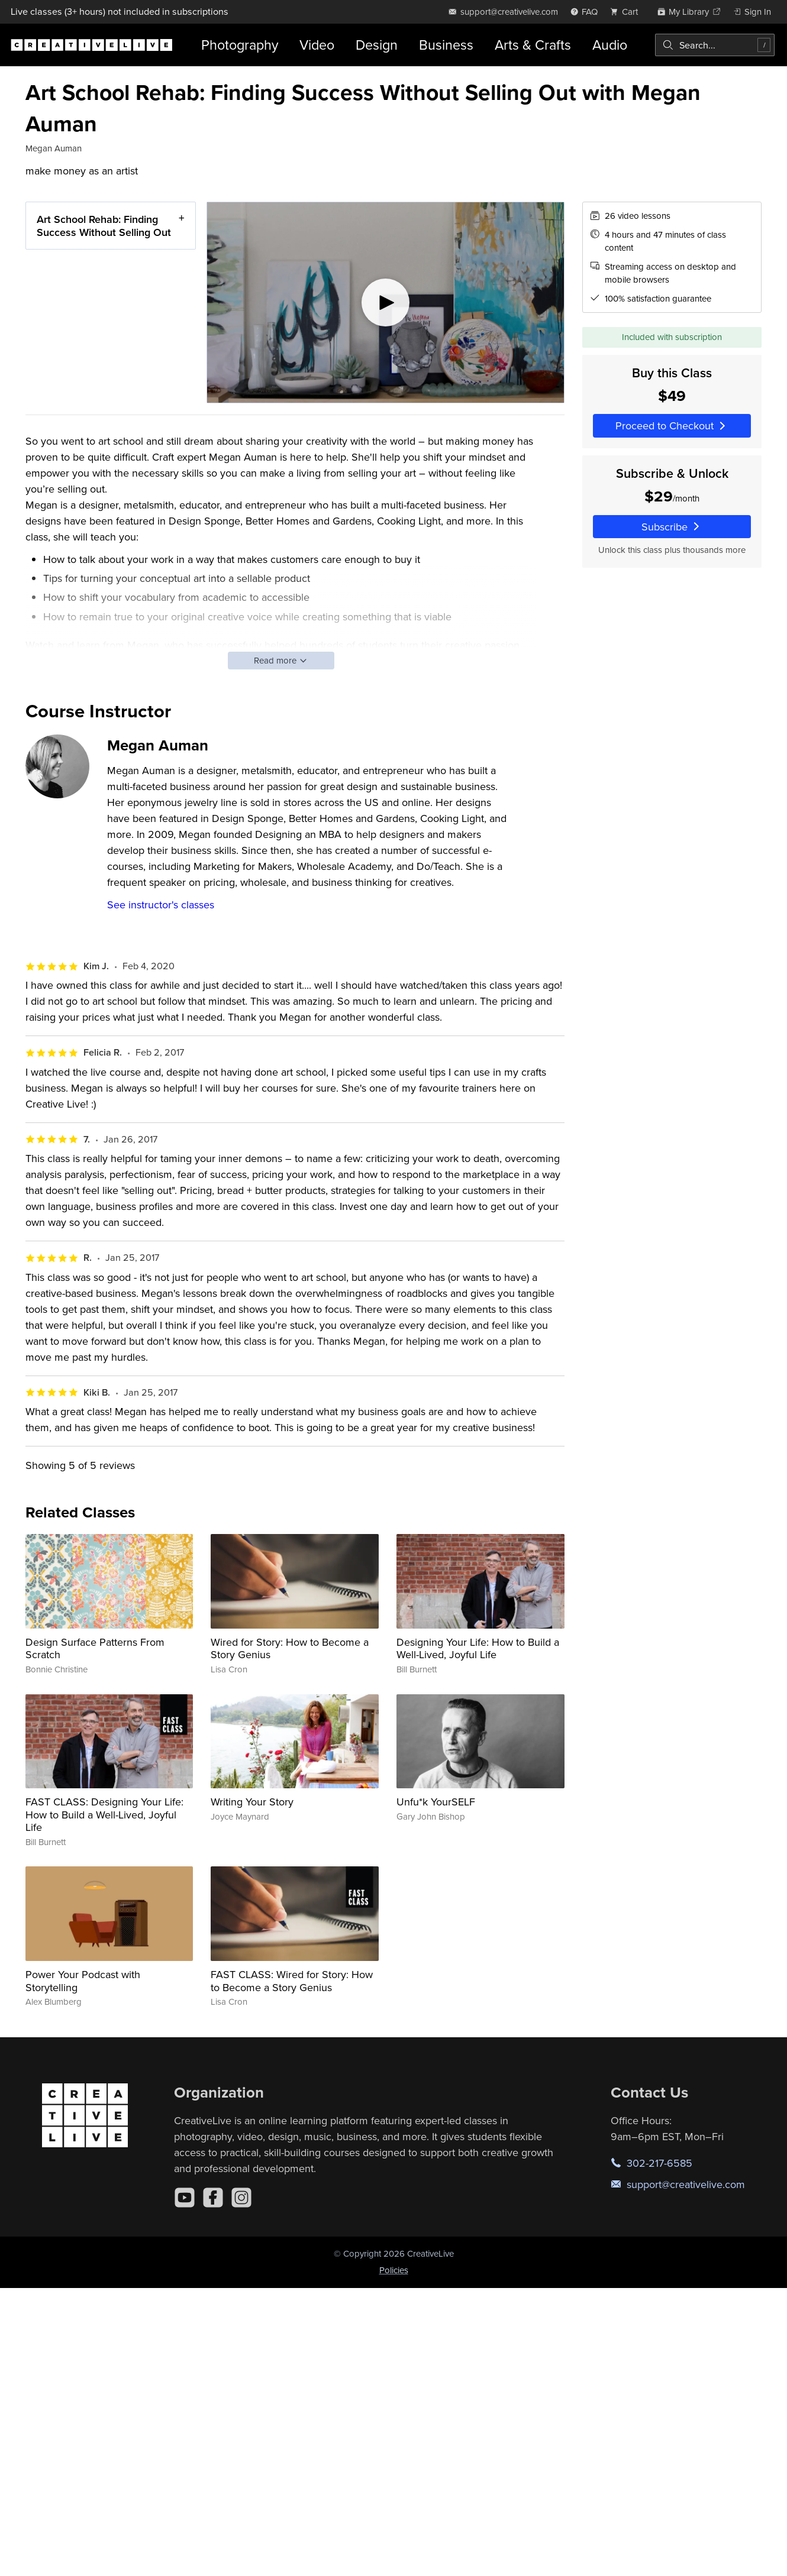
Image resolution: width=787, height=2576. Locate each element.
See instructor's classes (160, 904)
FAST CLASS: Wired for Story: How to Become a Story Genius (292, 1981)
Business (446, 44)
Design (377, 44)
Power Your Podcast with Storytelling (82, 1981)
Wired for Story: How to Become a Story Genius (290, 1648)
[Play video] (385, 302)
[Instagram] (241, 2197)
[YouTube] (184, 2197)
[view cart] (627, 12)
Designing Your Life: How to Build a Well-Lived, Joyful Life (477, 1648)
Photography (239, 44)
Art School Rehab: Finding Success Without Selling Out (104, 226)
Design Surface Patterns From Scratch (95, 1648)
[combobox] (715, 45)
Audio (609, 44)
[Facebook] (213, 2197)
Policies (393, 2270)
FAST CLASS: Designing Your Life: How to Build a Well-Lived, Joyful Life (104, 1814)
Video (316, 44)
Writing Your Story (252, 1801)
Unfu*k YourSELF (435, 1801)
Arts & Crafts (533, 44)
